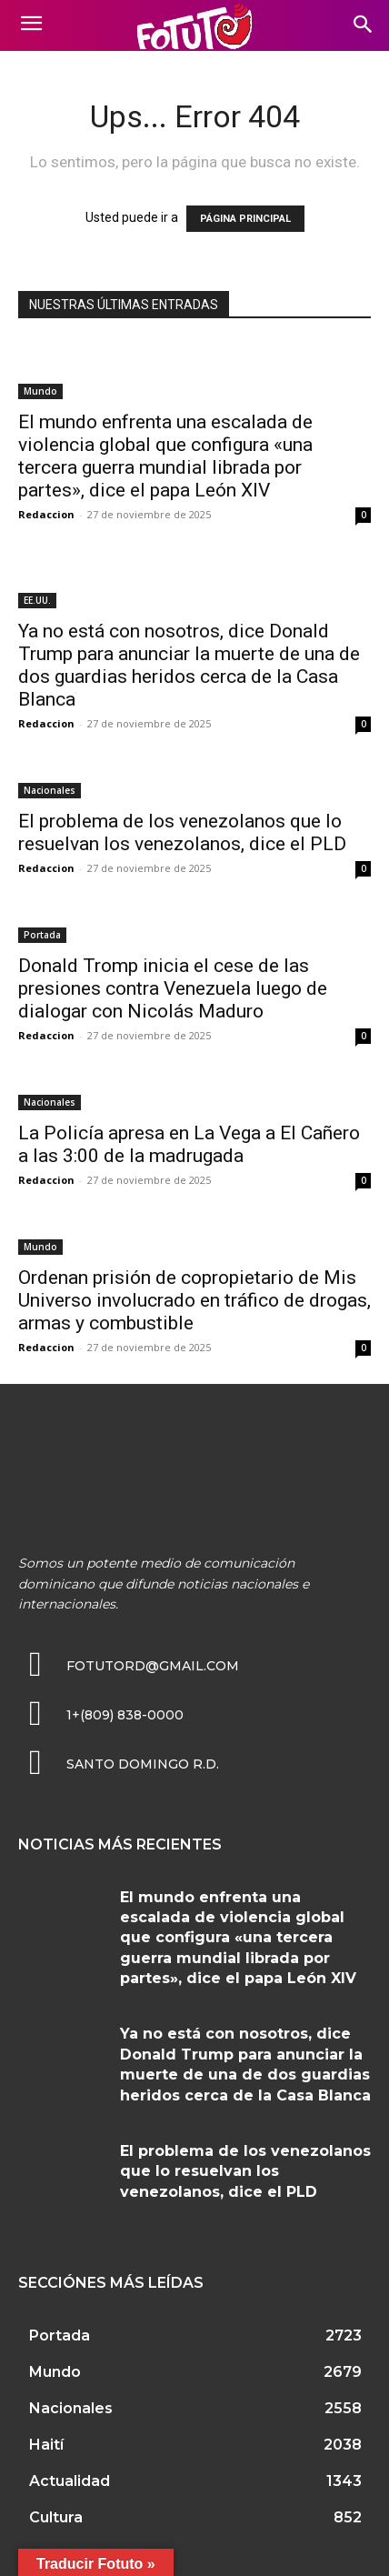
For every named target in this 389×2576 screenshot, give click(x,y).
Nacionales (49, 790)
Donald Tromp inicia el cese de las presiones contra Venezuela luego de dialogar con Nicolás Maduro (172, 988)
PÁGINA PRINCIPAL (245, 219)
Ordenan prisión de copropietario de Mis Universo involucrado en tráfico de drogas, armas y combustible (194, 1300)
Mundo (40, 391)
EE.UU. (37, 600)
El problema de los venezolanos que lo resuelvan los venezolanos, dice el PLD (182, 832)
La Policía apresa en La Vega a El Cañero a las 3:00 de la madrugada (189, 1144)
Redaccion (46, 514)
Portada (42, 934)
